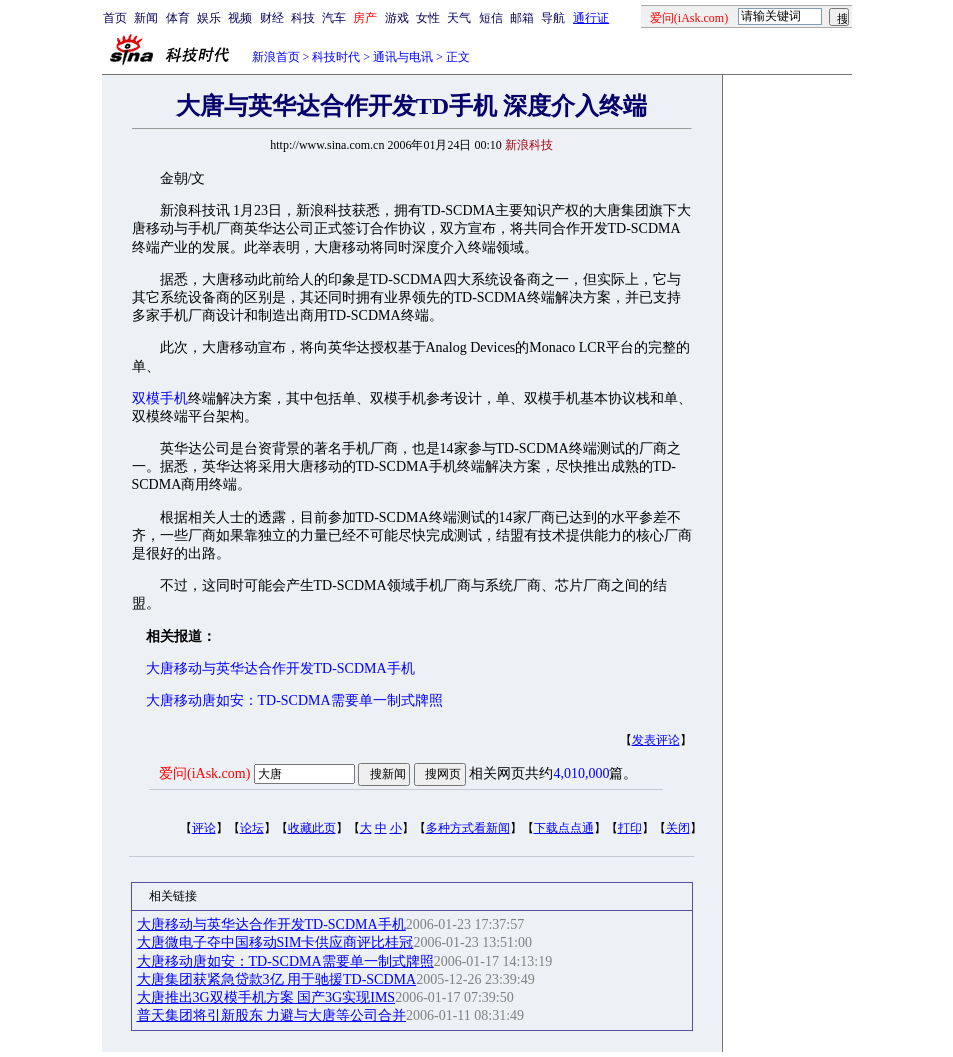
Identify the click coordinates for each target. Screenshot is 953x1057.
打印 (630, 828)
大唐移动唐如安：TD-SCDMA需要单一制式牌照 (294, 700)
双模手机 (160, 398)
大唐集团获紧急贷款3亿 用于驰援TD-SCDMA (277, 979)
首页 (115, 18)
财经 (272, 18)
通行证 (591, 18)
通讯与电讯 (403, 57)
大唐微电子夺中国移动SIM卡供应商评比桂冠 (275, 942)
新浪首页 (276, 57)
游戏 (397, 18)
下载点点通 (564, 828)
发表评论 (656, 740)
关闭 (678, 828)
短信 (491, 18)
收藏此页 (312, 828)
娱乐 (209, 18)
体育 (178, 18)
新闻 (146, 18)
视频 (240, 18)
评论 (204, 828)
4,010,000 (581, 773)
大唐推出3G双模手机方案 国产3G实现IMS (266, 997)
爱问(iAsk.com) (204, 773)
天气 (459, 18)
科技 (303, 18)
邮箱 (522, 18)
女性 (428, 18)
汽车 (334, 18)
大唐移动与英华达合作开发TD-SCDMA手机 (280, 668)
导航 (553, 18)
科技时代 (336, 57)
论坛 (252, 828)
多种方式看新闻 (468, 828)
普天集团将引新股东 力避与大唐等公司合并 (272, 1015)
